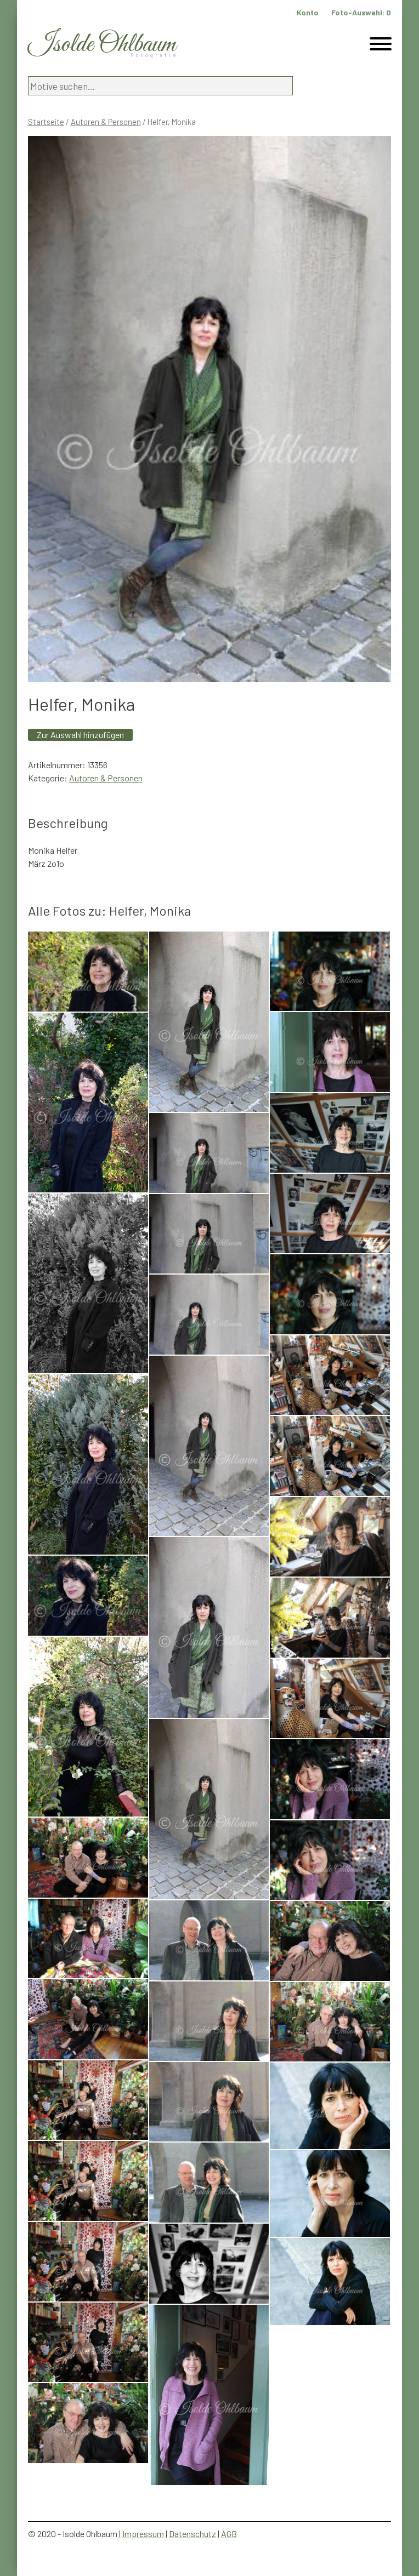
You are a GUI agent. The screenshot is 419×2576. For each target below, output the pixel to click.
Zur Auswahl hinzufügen (80, 734)
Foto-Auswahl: (361, 12)
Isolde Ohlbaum (102, 44)
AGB (229, 2533)
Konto (308, 12)
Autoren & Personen (106, 122)
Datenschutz (192, 2533)
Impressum (143, 2533)
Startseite (46, 122)
